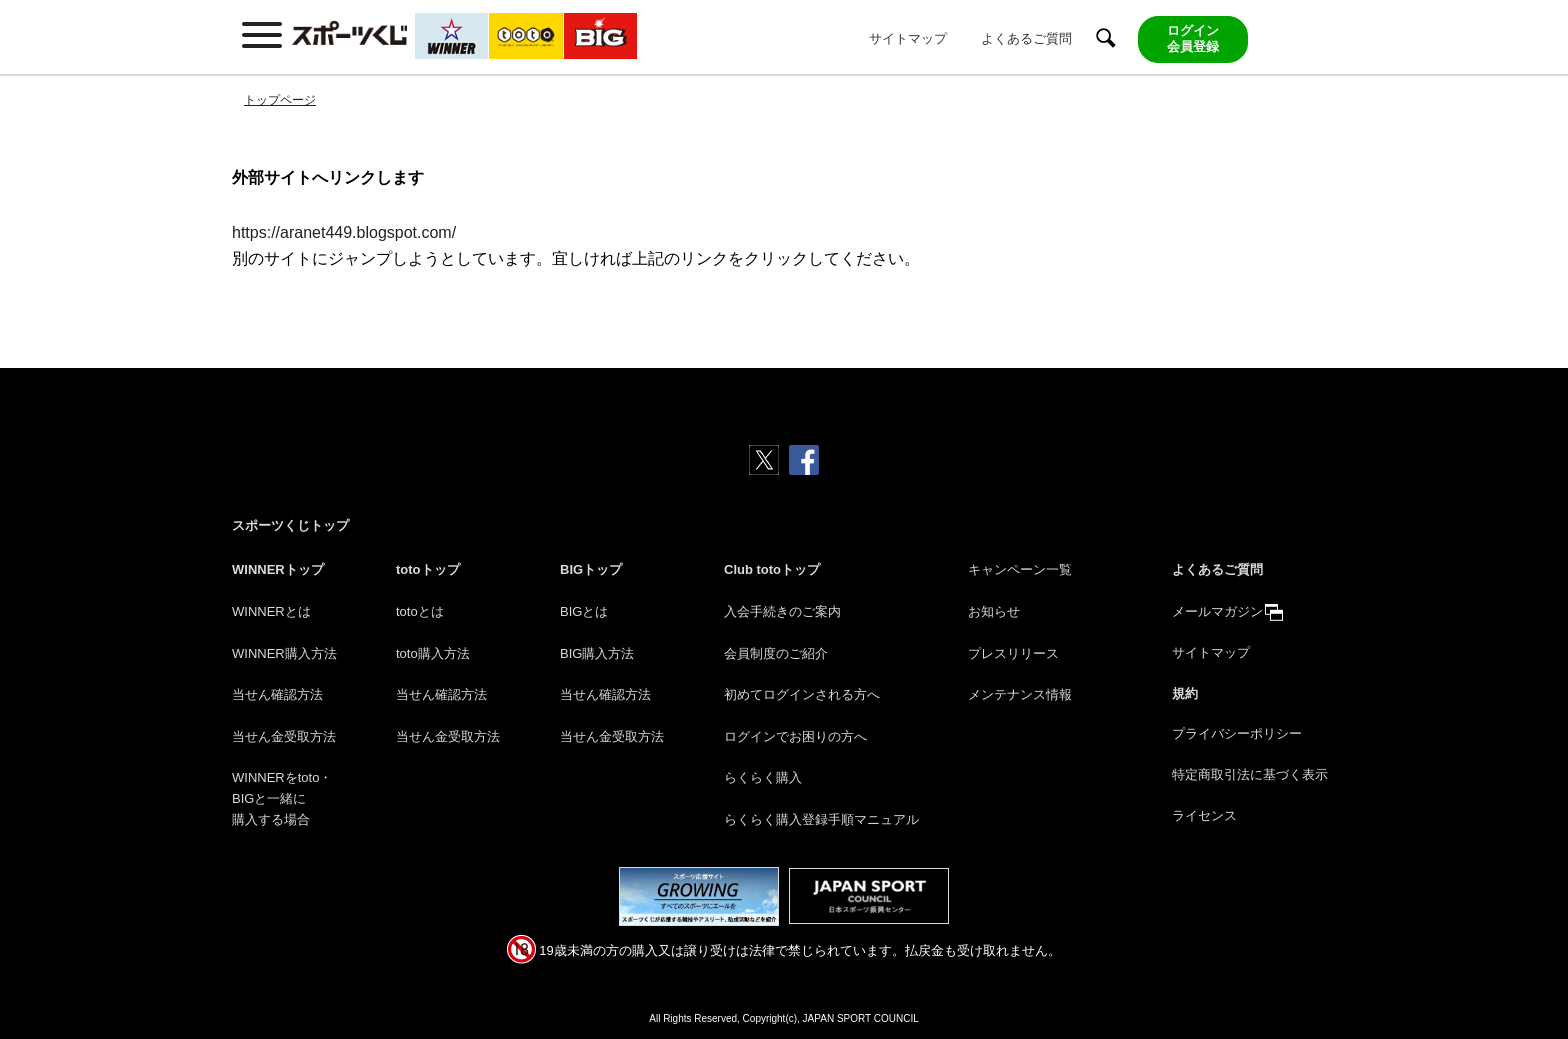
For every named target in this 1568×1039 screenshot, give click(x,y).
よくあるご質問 (1026, 38)
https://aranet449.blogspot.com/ (344, 232)
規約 (1185, 693)
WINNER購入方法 (284, 653)
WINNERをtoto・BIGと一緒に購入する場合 (282, 798)
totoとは (420, 611)
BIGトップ (591, 569)
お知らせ (994, 611)
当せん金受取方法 (284, 736)
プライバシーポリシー (1237, 733)
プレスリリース (1013, 653)
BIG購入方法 (597, 653)
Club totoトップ (772, 569)
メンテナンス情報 (1020, 694)
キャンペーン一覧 (1020, 569)
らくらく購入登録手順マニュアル (821, 819)
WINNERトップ (278, 569)
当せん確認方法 (277, 694)
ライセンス (1204, 815)
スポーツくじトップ (290, 525)
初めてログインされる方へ (802, 694)
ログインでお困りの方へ (795, 736)
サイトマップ (908, 38)
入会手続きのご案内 (782, 611)
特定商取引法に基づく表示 (1250, 774)
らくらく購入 (763, 777)
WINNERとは (271, 611)
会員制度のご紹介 (776, 653)
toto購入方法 (433, 653)
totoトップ (428, 569)
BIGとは (584, 611)
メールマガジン (1217, 611)
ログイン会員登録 (1193, 39)
